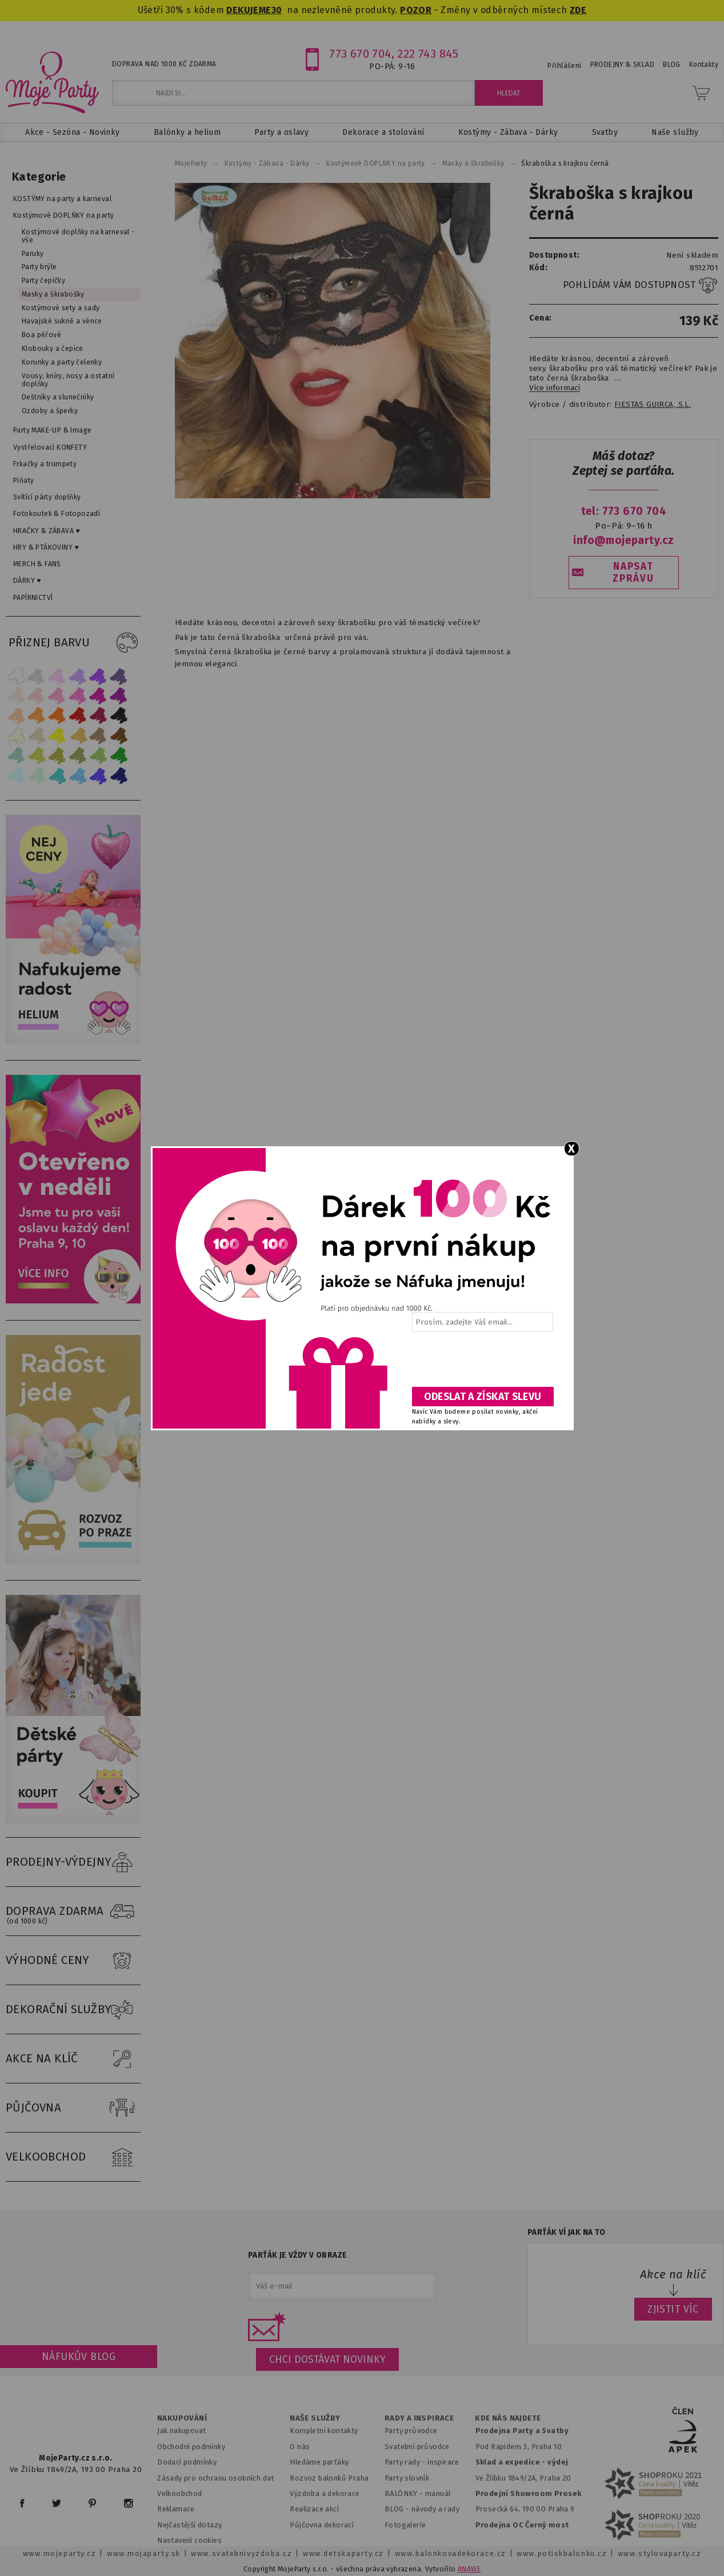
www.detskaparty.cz (343, 2553)
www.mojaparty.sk (144, 2553)
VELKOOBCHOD (73, 2157)
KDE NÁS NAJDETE (508, 2418)
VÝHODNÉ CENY (73, 1960)
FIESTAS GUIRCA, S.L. (652, 404)
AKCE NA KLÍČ (73, 2058)
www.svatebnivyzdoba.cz (241, 2553)
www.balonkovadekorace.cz (450, 2553)
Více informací (554, 388)
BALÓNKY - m (408, 2493)
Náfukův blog (78, 2356)
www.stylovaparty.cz (659, 2553)
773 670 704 (360, 54)
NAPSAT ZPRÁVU (633, 573)
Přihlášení (564, 66)
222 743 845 (427, 54)
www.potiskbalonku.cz (562, 2553)
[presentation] (482, 1363)
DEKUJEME (248, 10)
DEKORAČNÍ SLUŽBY (73, 2009)
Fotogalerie (405, 2525)
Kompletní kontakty (324, 2430)
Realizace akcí (314, 2509)
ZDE (578, 10)
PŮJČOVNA (73, 2108)
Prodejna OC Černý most (522, 2525)
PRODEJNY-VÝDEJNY (73, 1862)
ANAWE (469, 2569)
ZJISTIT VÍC (673, 2309)
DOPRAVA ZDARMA (73, 1911)
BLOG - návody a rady (422, 2509)
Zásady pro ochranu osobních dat (215, 2478)
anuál (440, 2493)
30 (276, 10)
